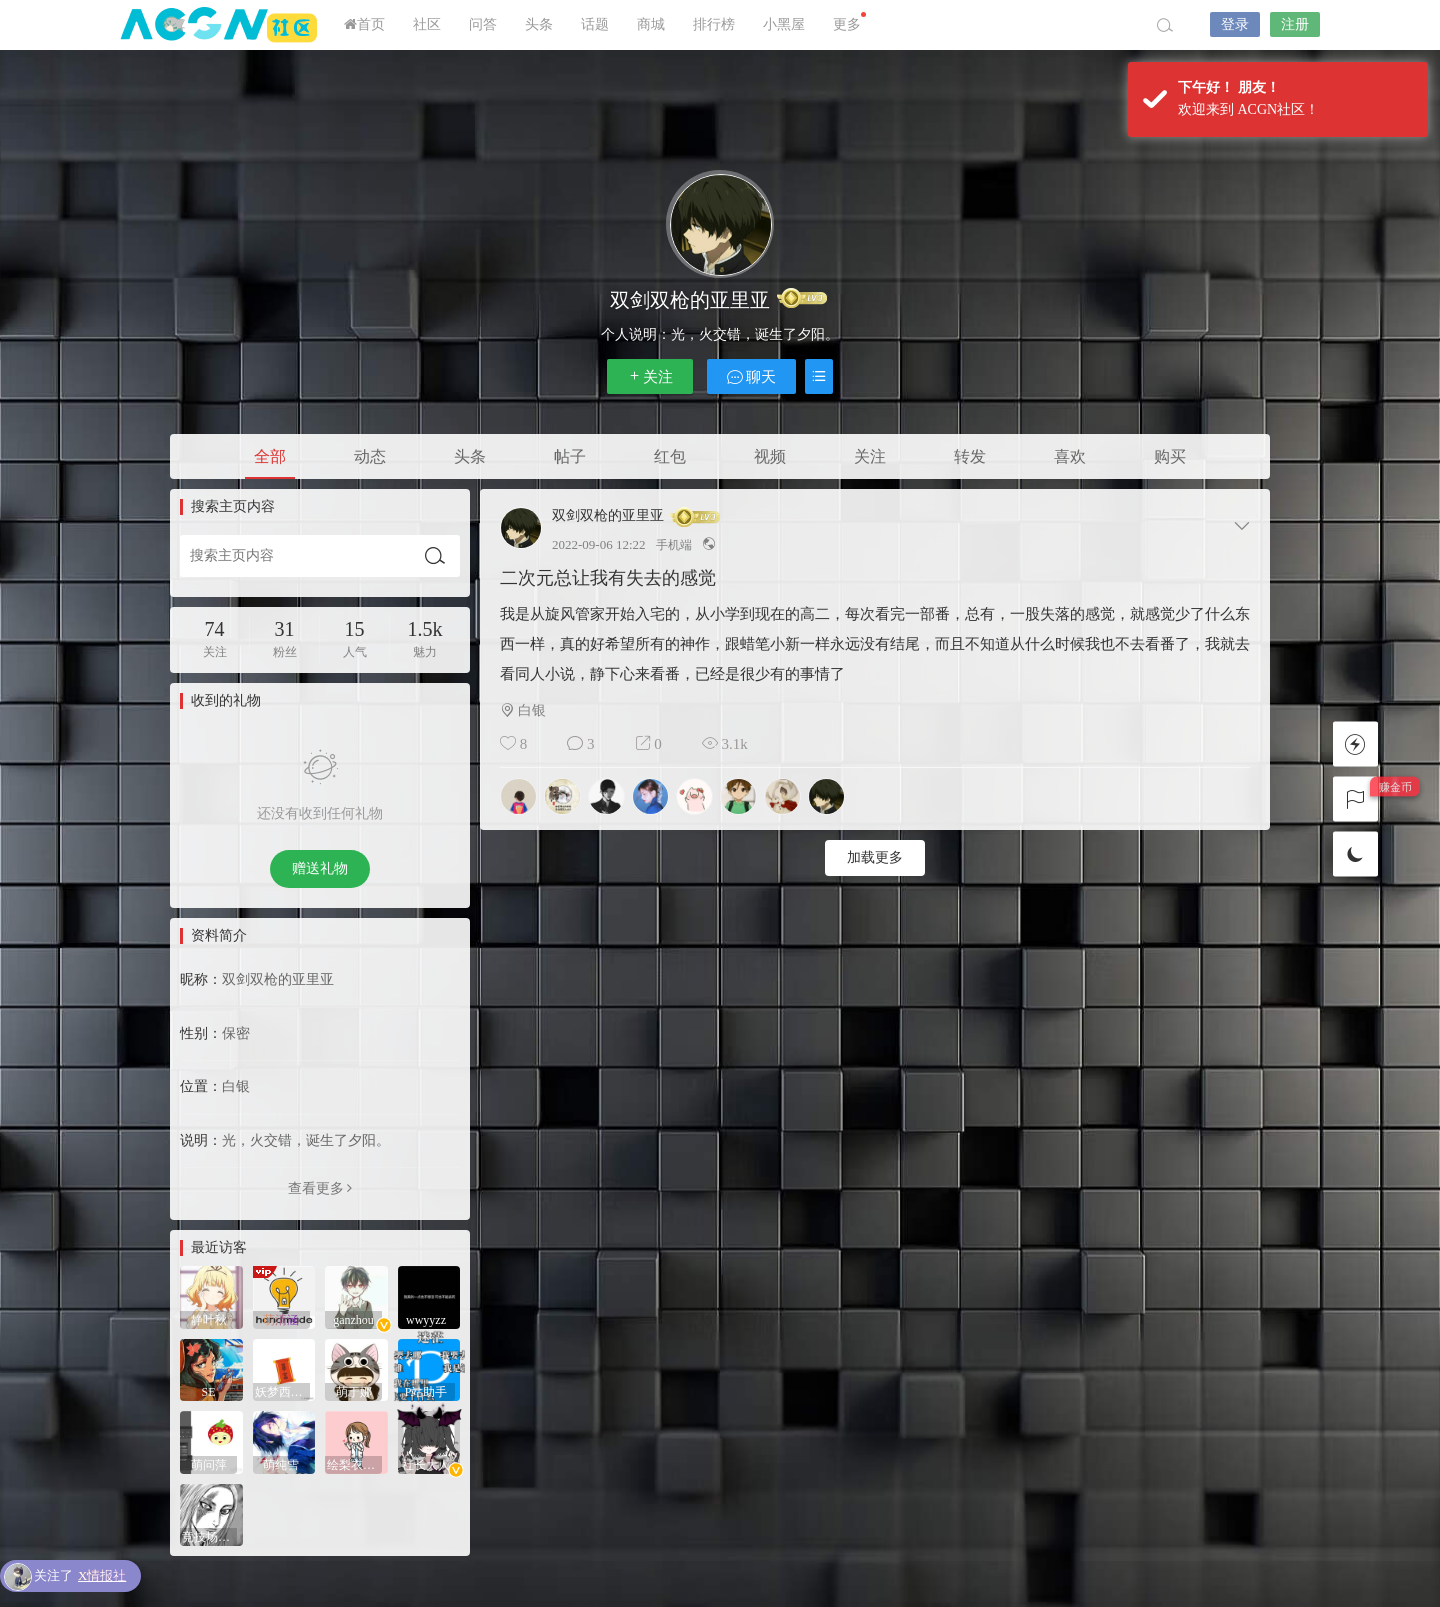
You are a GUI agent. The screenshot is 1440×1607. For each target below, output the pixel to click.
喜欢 (1070, 456)
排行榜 (714, 24)
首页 (364, 24)
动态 (370, 456)
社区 (427, 24)
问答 (483, 24)
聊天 (752, 376)
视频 (770, 456)
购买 (1170, 456)
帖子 (570, 456)
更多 (849, 22)
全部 (270, 456)
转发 (970, 456)
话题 (595, 24)
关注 (650, 376)
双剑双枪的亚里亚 (608, 516)
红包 (670, 456)
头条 (539, 24)
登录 (1235, 24)
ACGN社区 (220, 25)
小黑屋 (784, 24)
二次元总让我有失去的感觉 (608, 578)
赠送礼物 (320, 868)
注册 (1295, 24)
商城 (651, 24)
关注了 (80, 1576)
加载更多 (875, 857)
